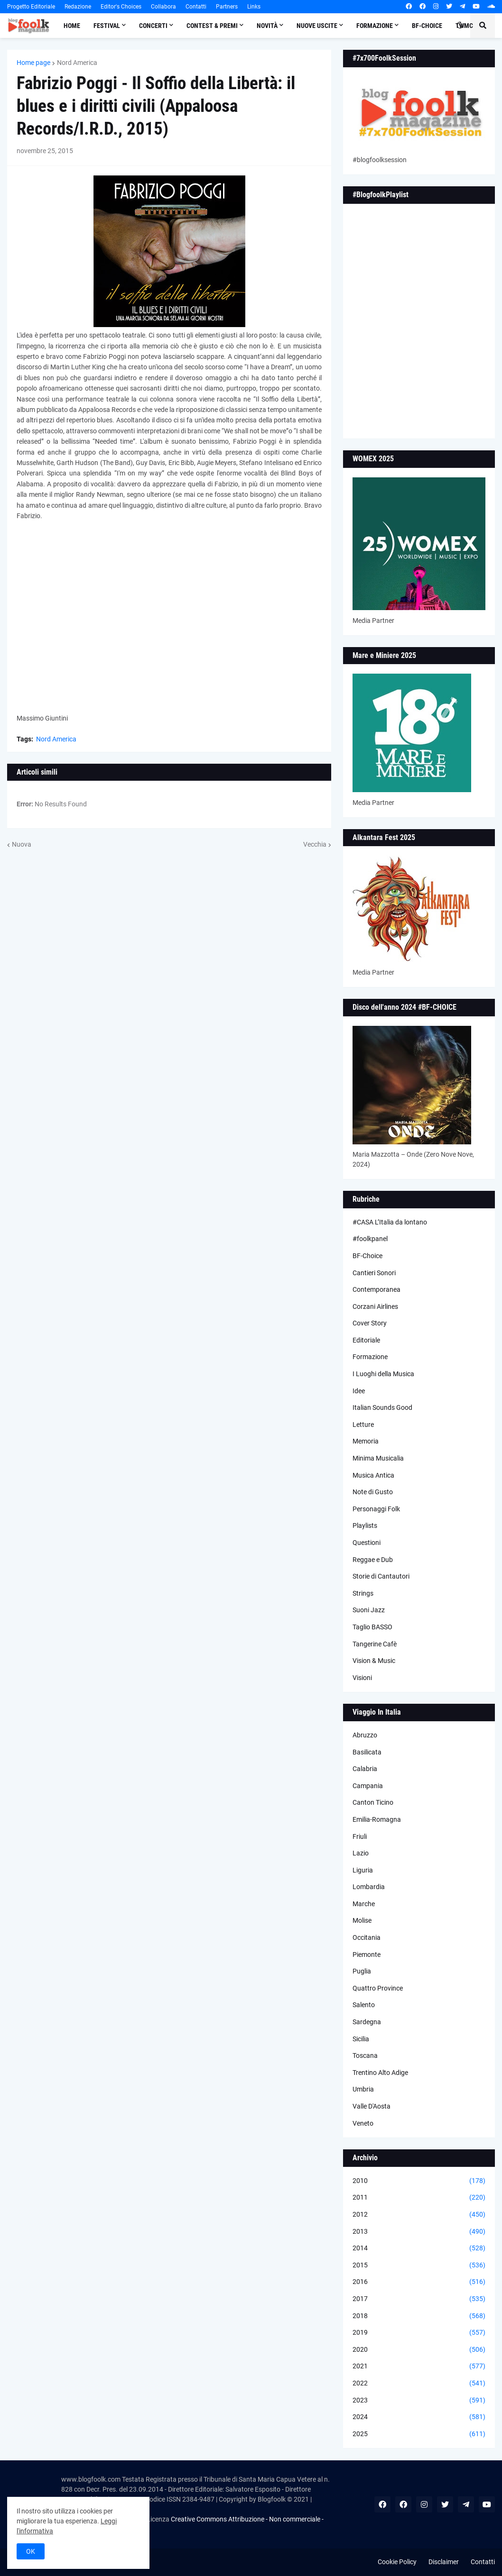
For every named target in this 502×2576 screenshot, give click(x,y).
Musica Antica (373, 1475)
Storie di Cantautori (381, 1576)
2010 (419, 2181)
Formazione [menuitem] (374, 25)
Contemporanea (376, 1289)
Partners (227, 6)
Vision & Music (374, 1660)
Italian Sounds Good (382, 1407)
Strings (363, 1593)
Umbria (363, 2089)
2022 (419, 2383)
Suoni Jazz (369, 1610)
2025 (419, 2434)
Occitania (367, 1937)
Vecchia (314, 844)
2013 (419, 2232)
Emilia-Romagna (377, 1819)
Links (253, 6)
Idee (359, 1391)
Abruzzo (365, 1735)
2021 (419, 2366)
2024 (419, 2417)
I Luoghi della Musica (383, 1374)
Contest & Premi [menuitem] (212, 25)
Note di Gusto (373, 1492)
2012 (419, 2215)
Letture (363, 1424)
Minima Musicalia (378, 1458)
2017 (419, 2299)
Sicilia (361, 2039)
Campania (368, 1786)
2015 (419, 2265)
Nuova (21, 844)
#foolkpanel (370, 1238)
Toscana (365, 2055)
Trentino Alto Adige (380, 2072)
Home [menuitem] (72, 25)
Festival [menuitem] (106, 25)
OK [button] (30, 2551)
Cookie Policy (397, 2562)
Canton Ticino (373, 1802)
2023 (419, 2400)
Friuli (360, 1836)
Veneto (363, 2123)
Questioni (367, 1542)
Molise (362, 1920)
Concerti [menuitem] (153, 25)
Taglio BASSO (372, 1627)
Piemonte (367, 1954)
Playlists (365, 1525)
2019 (419, 2333)
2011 (419, 2197)
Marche (364, 1904)
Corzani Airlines (375, 1306)
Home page (33, 62)
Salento (364, 2005)
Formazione (370, 1357)
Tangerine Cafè (375, 1644)
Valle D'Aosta (371, 2106)
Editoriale (366, 1340)
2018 (419, 2316)
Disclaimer (443, 2562)
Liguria (363, 1870)
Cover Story (370, 1323)
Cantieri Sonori (374, 1273)
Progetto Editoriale (31, 6)
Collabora (163, 6)
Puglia (362, 1971)
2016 (419, 2282)
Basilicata (367, 1752)
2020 (419, 2350)
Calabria (365, 1768)
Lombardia (369, 1887)
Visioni (362, 1677)
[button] (459, 25)
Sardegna (367, 2022)
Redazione (78, 6)
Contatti (196, 6)
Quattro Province (378, 1988)
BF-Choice (367, 1256)
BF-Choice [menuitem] (427, 25)
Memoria (366, 1441)
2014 (419, 2248)
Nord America (77, 62)
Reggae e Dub (373, 1559)
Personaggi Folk (376, 1509)
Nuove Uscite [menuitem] (317, 25)
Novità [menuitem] (267, 25)
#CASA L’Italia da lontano (390, 1222)
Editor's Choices (121, 6)
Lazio (361, 1853)
